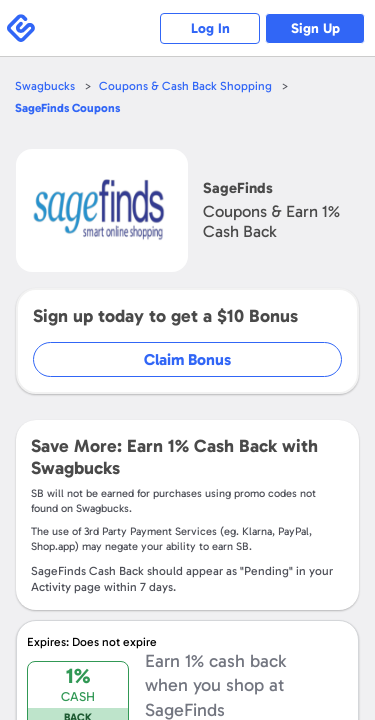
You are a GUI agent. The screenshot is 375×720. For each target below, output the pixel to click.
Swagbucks (45, 86)
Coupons (67, 108)
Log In (210, 28)
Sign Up (315, 28)
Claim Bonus (187, 359)
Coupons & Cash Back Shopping (185, 86)
